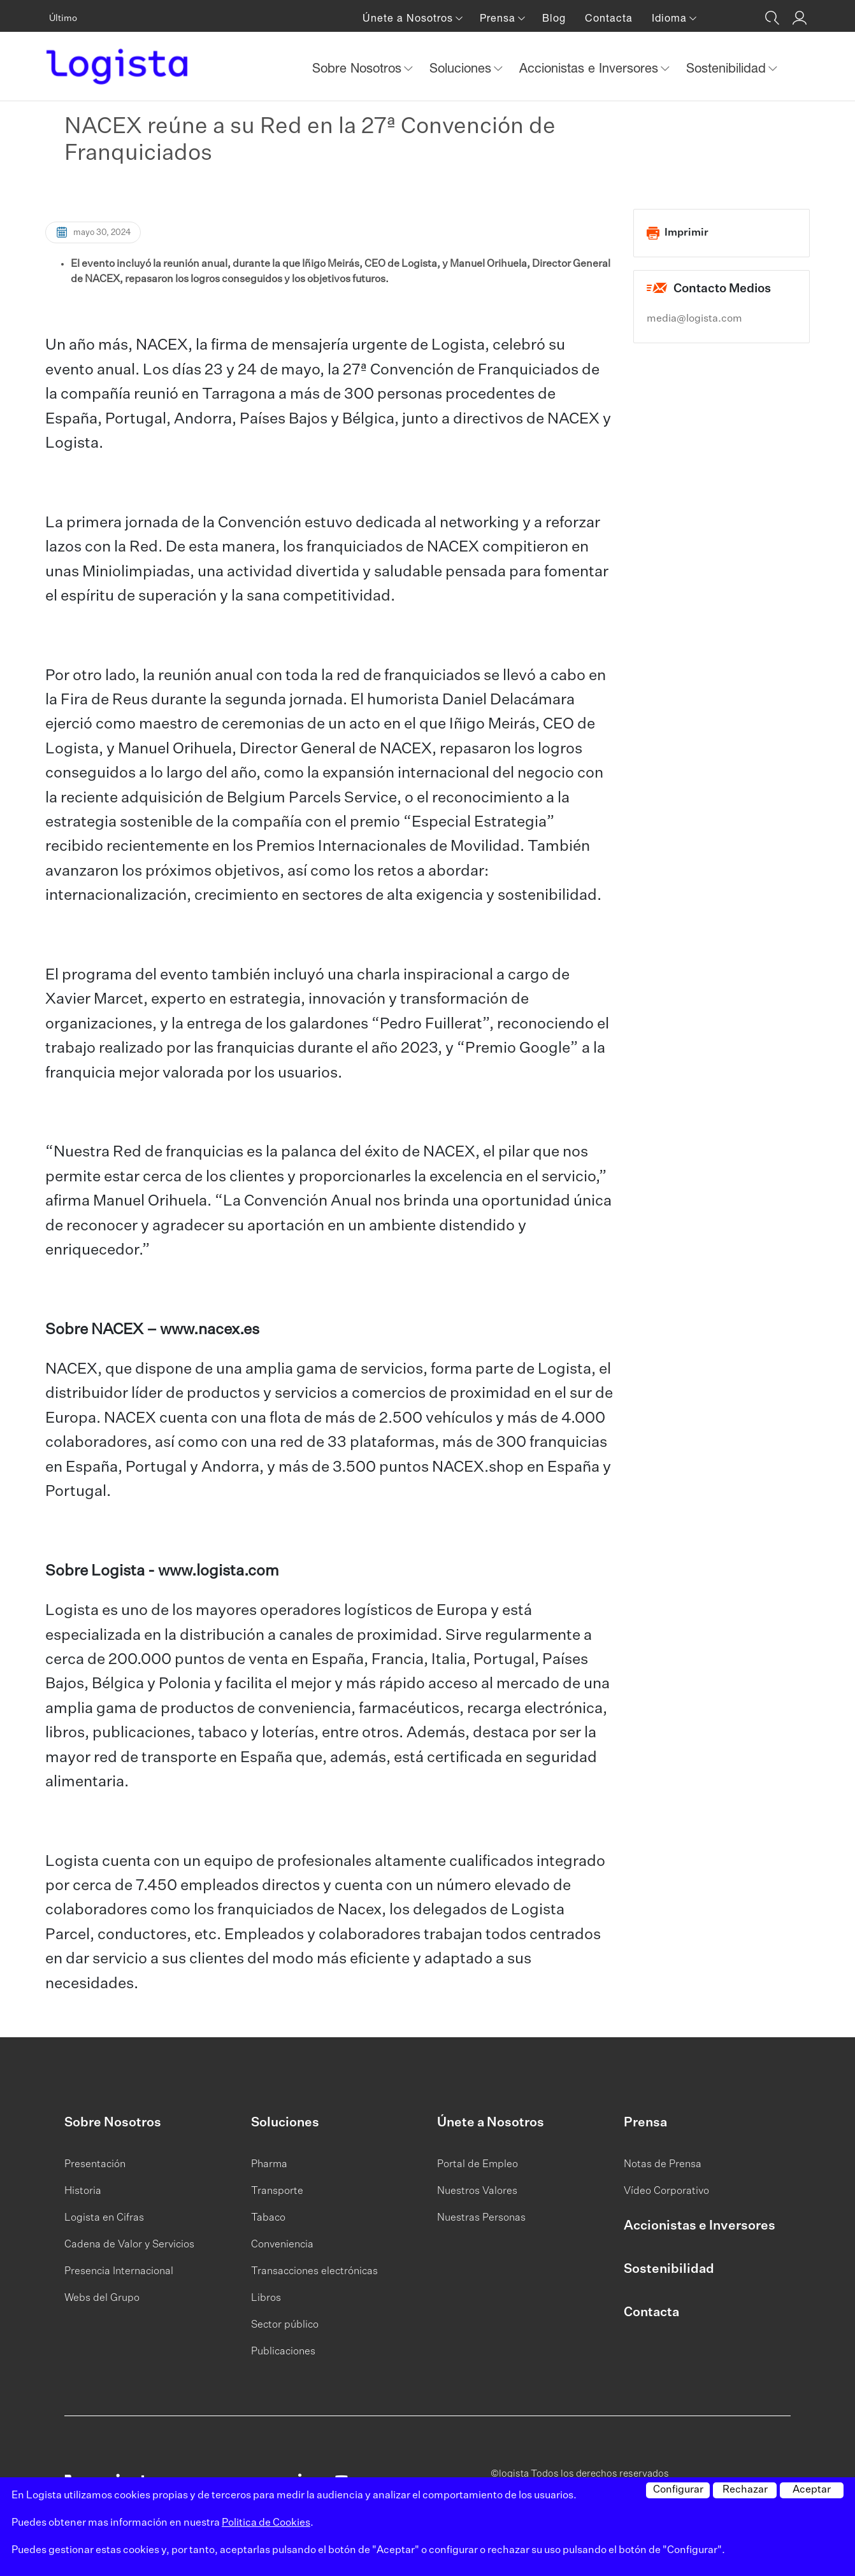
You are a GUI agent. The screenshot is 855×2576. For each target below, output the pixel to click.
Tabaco (268, 2218)
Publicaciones (283, 2352)
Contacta (609, 18)
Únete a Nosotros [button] (409, 18)
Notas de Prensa (662, 2165)
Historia (82, 2191)
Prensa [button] (499, 18)
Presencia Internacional (118, 2271)
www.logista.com (218, 1571)
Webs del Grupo (102, 2298)
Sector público (285, 2325)
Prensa (645, 2122)
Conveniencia (282, 2245)
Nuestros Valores (477, 2191)
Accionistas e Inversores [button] (590, 67)
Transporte (277, 2191)
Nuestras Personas (481, 2218)
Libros (266, 2298)
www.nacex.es (209, 1329)
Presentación (95, 2165)
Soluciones (285, 2122)
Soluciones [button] (462, 67)
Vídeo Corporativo (666, 2191)
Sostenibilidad (669, 2269)
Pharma (269, 2165)
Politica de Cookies (266, 2523)
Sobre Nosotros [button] (358, 67)
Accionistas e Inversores (699, 2225)
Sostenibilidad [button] (728, 67)
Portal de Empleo (477, 2165)
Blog (554, 18)
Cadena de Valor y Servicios (129, 2245)
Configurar (678, 2490)
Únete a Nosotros (490, 2122)
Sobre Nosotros (112, 2122)
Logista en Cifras (104, 2218)
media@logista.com (694, 319)
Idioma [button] (671, 18)
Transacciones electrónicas (314, 2271)
